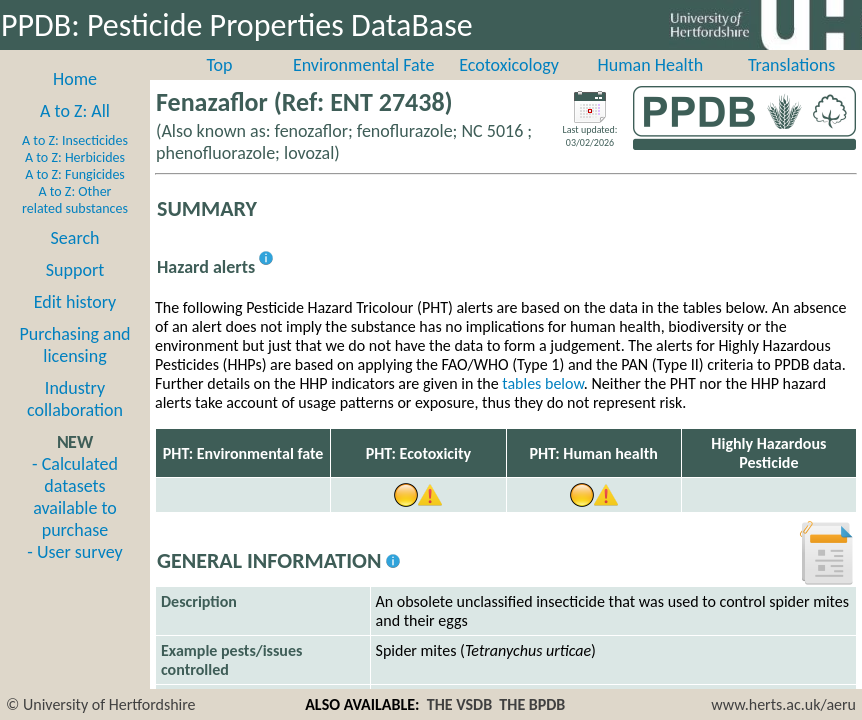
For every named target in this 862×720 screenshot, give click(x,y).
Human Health (651, 65)
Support (75, 270)
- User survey (74, 552)
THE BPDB (532, 704)
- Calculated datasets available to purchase (75, 497)
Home (75, 79)
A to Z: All (75, 111)
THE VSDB (459, 704)
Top (219, 65)
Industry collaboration (75, 399)
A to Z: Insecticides (75, 140)
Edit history (75, 302)
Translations (791, 65)
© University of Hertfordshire (101, 704)
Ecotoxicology (509, 65)
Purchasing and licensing (74, 345)
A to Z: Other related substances (75, 200)
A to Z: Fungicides (75, 174)
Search (75, 238)
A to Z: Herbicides (75, 157)
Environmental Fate (363, 65)
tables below (543, 383)
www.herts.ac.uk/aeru (783, 704)
